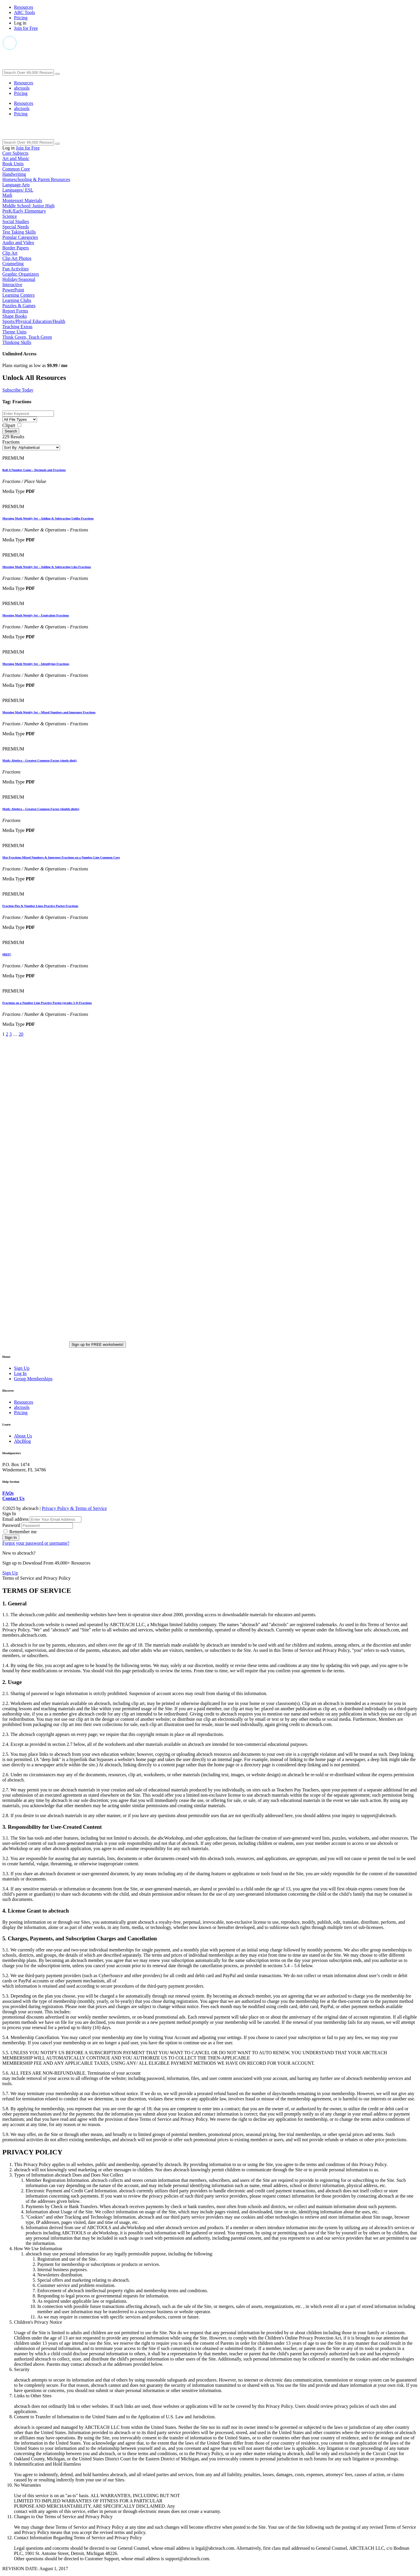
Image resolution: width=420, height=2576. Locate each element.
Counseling (13, 263)
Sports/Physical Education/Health (33, 321)
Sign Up (21, 1368)
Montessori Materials (22, 200)
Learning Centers (18, 295)
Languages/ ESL (17, 189)
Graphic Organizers (20, 274)
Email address (16, 1519)
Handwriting (14, 174)
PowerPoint (13, 289)
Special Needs (15, 226)
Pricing (20, 17)
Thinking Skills (16, 342)
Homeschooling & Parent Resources (36, 179)
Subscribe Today (18, 389)
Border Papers (15, 247)
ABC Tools (24, 12)
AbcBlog (22, 1441)
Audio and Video (18, 242)
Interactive (12, 284)
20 (21, 1034)
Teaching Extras (17, 326)
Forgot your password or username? (35, 1543)
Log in (20, 22)
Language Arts (16, 184)
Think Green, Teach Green (27, 337)
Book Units (13, 163)
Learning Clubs (16, 300)
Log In (20, 1373)
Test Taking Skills (19, 232)
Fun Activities (15, 268)
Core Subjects (15, 153)
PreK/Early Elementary (24, 210)
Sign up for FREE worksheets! (97, 1344)
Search (11, 431)
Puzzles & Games (19, 305)
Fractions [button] (11, 441)
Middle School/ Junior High (28, 205)
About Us (23, 1435)
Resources (23, 7)
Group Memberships (33, 1378)
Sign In (11, 1537)
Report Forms (15, 310)
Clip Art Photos (17, 258)
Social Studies (15, 221)
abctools (21, 88)
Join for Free (26, 28)
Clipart (9, 425)
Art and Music (15, 158)
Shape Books (14, 316)
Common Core (16, 168)
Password (11, 1525)
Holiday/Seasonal (18, 279)
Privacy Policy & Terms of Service (74, 1508)
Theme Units (14, 331)
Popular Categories (20, 237)
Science (9, 216)
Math (7, 195)
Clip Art (10, 253)
